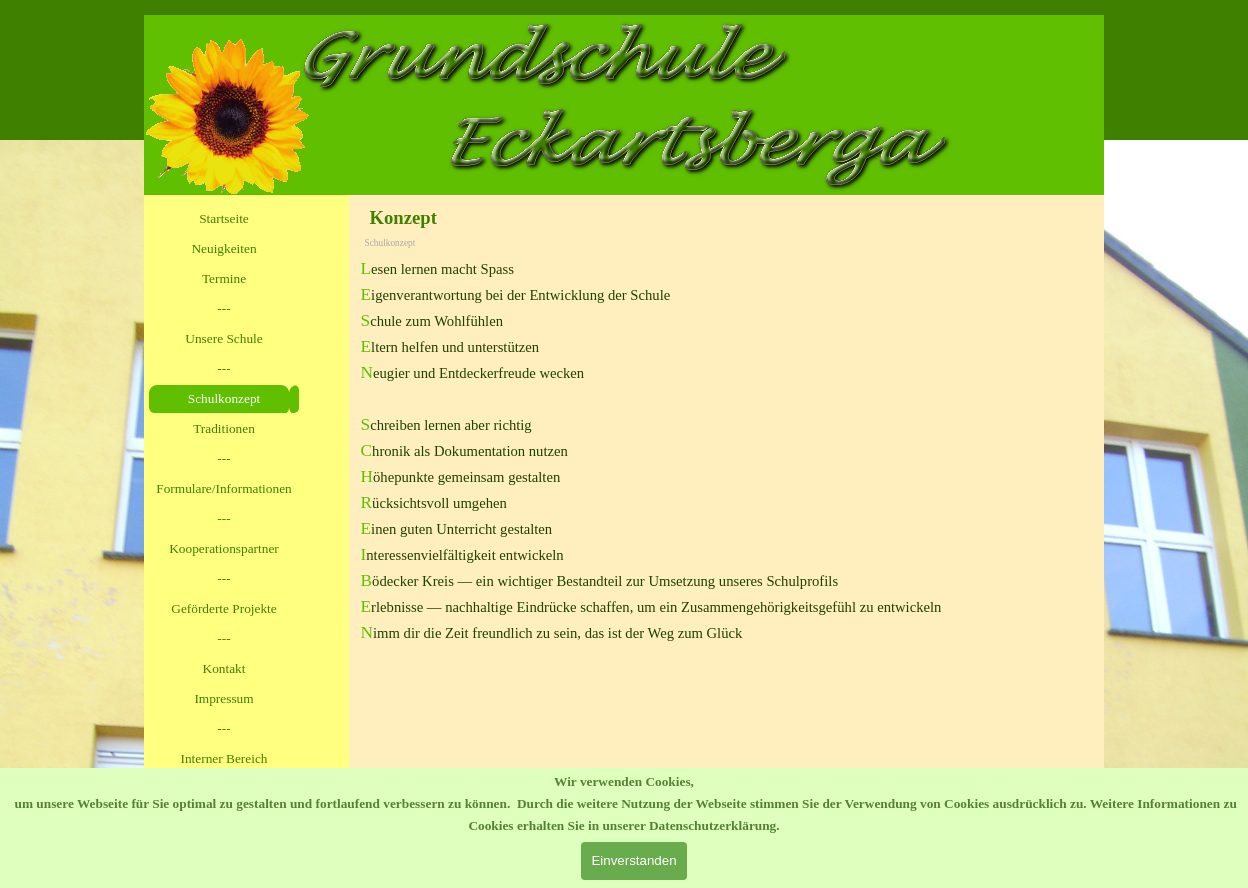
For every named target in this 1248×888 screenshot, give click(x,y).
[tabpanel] (727, 451)
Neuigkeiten (223, 248)
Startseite (224, 218)
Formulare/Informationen (223, 488)
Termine (224, 278)
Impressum (223, 698)
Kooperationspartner (224, 548)
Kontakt (224, 668)
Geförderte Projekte (223, 608)
